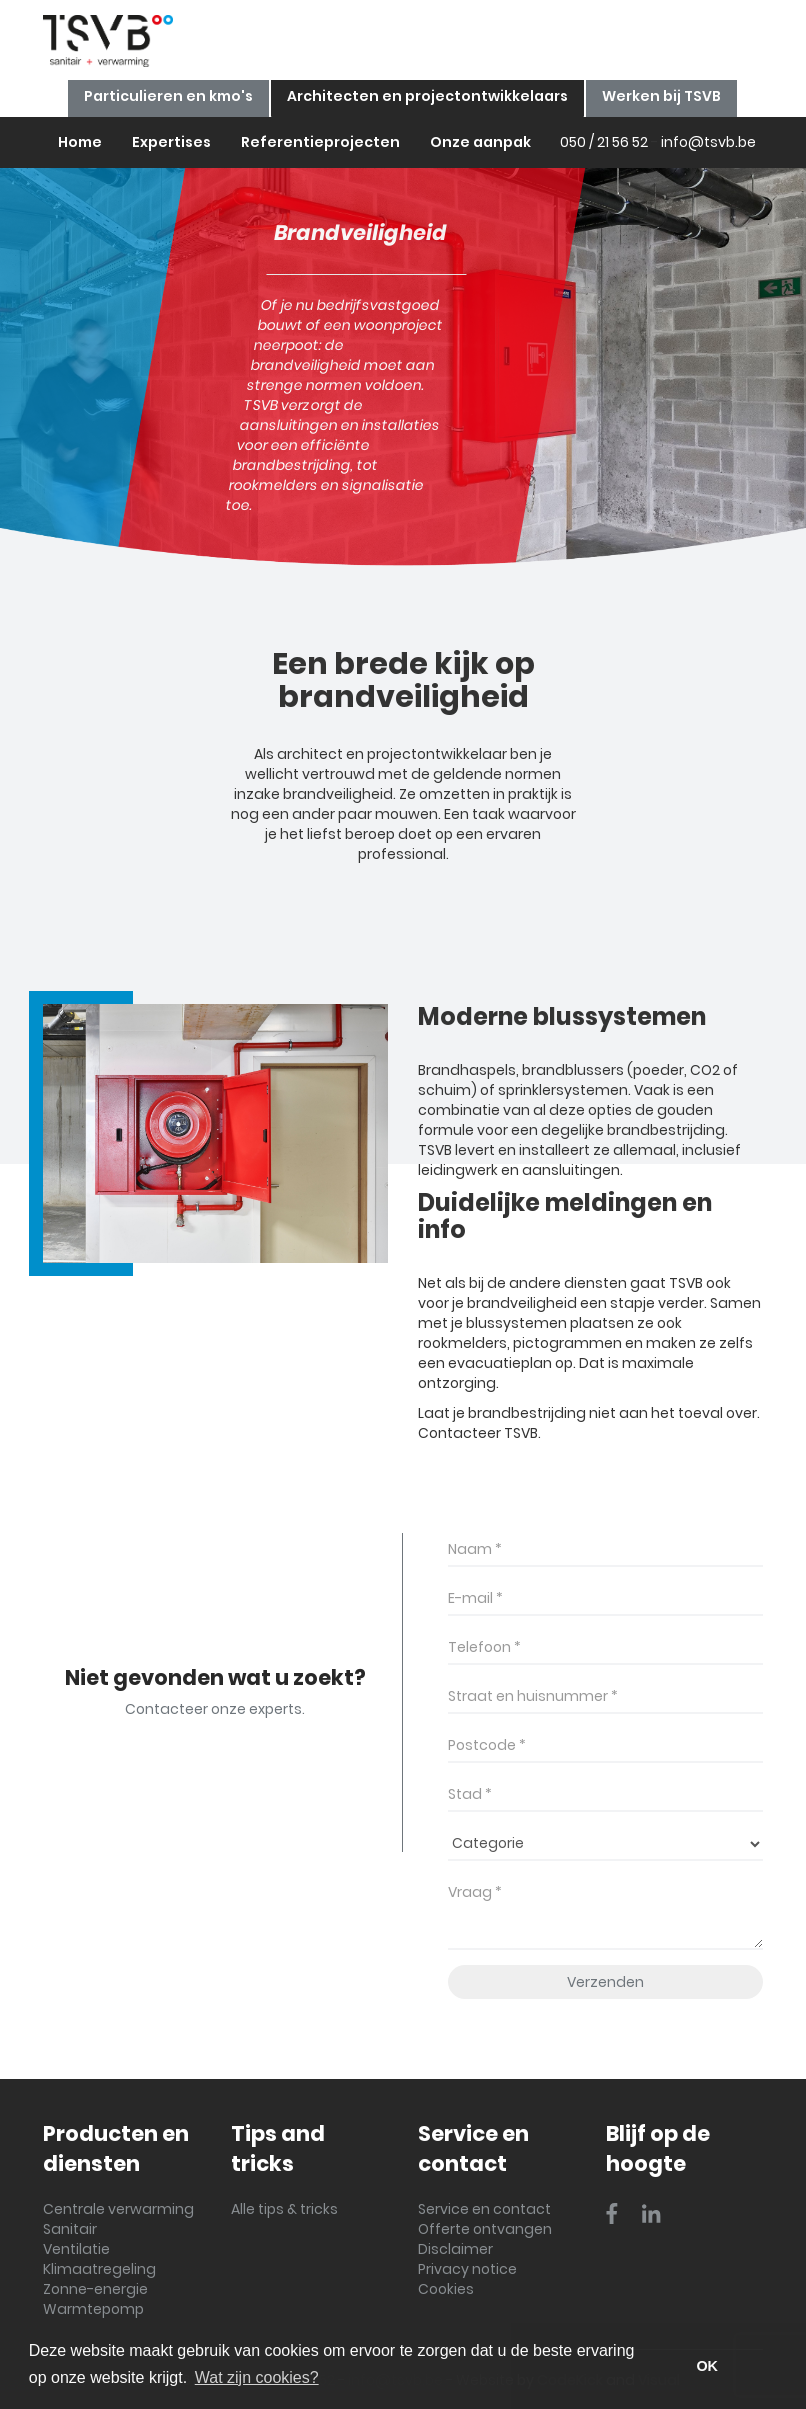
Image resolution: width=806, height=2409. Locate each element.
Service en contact (484, 2209)
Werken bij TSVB (661, 96)
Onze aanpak (480, 142)
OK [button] (707, 2366)
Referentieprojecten (320, 142)
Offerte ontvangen (485, 2229)
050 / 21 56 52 (604, 142)
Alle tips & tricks (284, 2209)
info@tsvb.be (708, 142)
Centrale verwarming (118, 2209)
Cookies (446, 2289)
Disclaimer (455, 2249)
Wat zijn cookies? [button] (257, 2377)
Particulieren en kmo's (168, 96)
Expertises (171, 142)
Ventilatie (76, 2249)
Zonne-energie (95, 2289)
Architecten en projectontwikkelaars (427, 96)
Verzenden (605, 1982)
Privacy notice (467, 2269)
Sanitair (70, 2229)
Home (80, 142)
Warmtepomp (93, 2309)
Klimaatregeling (99, 2269)
